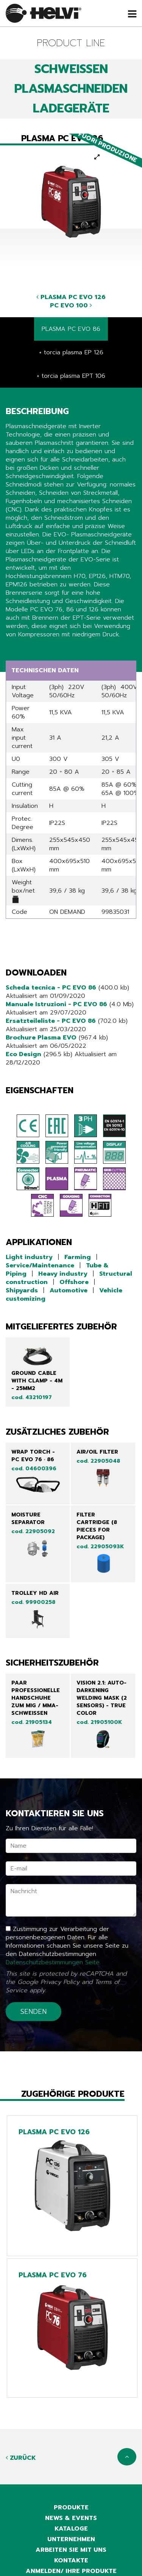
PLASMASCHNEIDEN (71, 88)
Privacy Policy (60, 1982)
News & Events (71, 2518)
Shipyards (22, 1290)
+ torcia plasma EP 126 (71, 352)
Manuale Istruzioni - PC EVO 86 (56, 1004)
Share (14, 648)
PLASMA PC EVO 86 (71, 328)
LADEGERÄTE (71, 108)
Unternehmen (71, 2539)
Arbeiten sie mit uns (71, 2549)
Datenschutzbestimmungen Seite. (53, 1962)
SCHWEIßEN (71, 69)
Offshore (74, 1282)
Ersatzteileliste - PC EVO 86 (51, 1020)
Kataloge (71, 2528)
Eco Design (23, 1054)
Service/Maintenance (40, 1265)
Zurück (21, 2458)
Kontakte (71, 2560)
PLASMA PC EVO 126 (71, 297)
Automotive (68, 1290)
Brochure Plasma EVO (41, 1037)
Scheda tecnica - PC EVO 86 (51, 987)
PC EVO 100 (71, 305)
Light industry (29, 1257)
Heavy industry (62, 1273)
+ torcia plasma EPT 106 (71, 375)
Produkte (71, 2507)
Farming (77, 1257)
